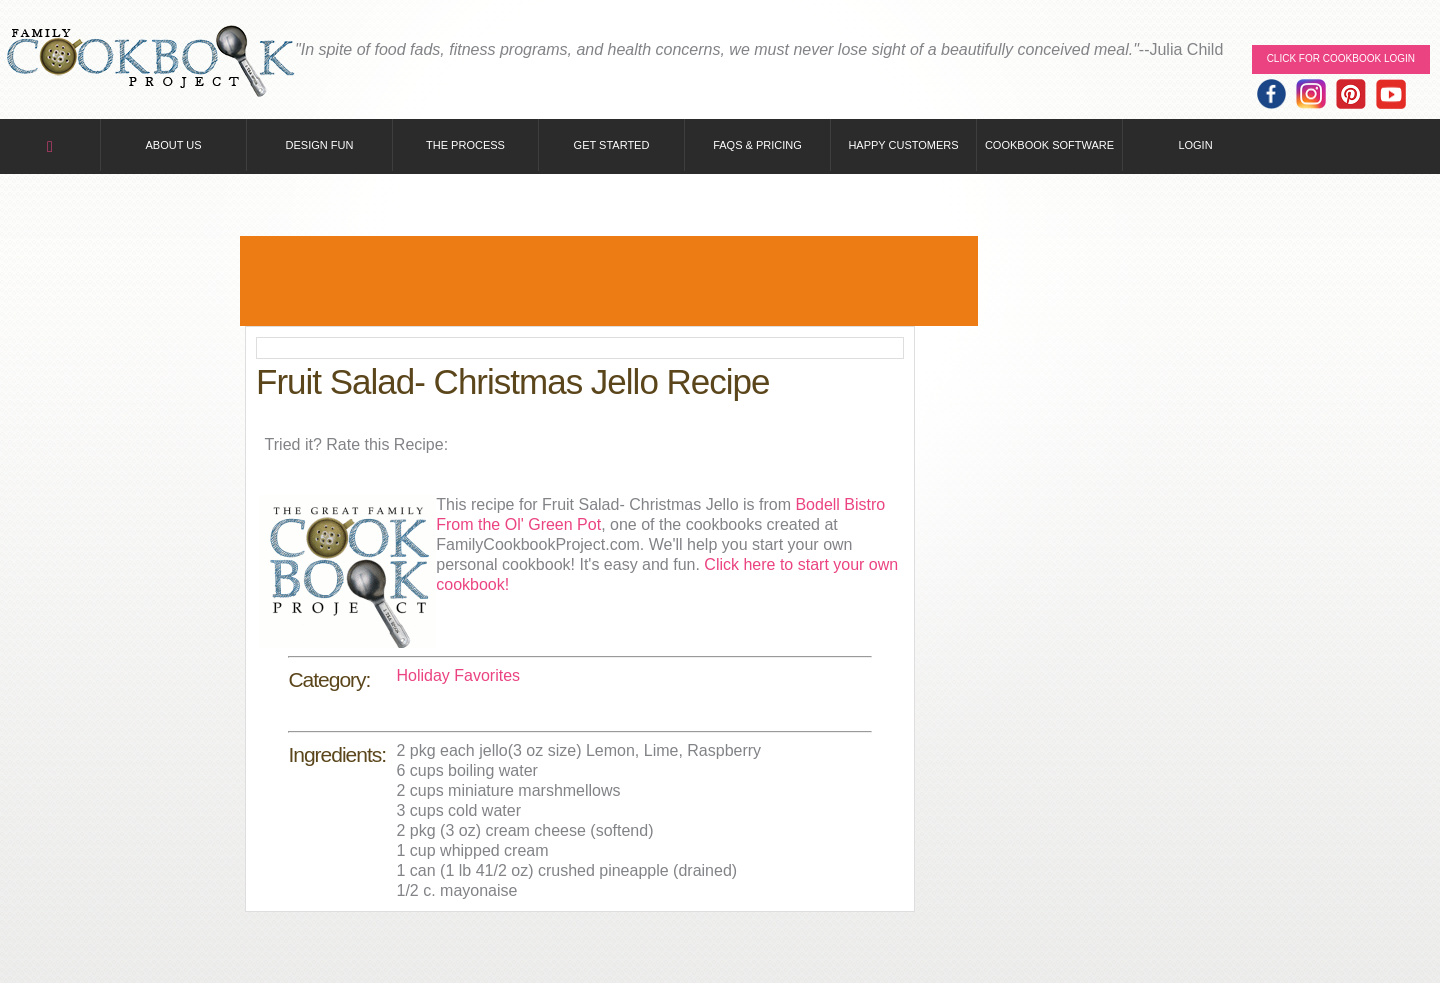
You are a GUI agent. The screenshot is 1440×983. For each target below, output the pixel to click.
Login (1195, 145)
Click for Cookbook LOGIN (1341, 58)
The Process (465, 145)
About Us (173, 145)
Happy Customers (903, 145)
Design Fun (320, 145)
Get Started (612, 145)
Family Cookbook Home (150, 62)
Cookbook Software (1049, 145)
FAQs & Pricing (757, 145)
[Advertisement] (609, 281)
